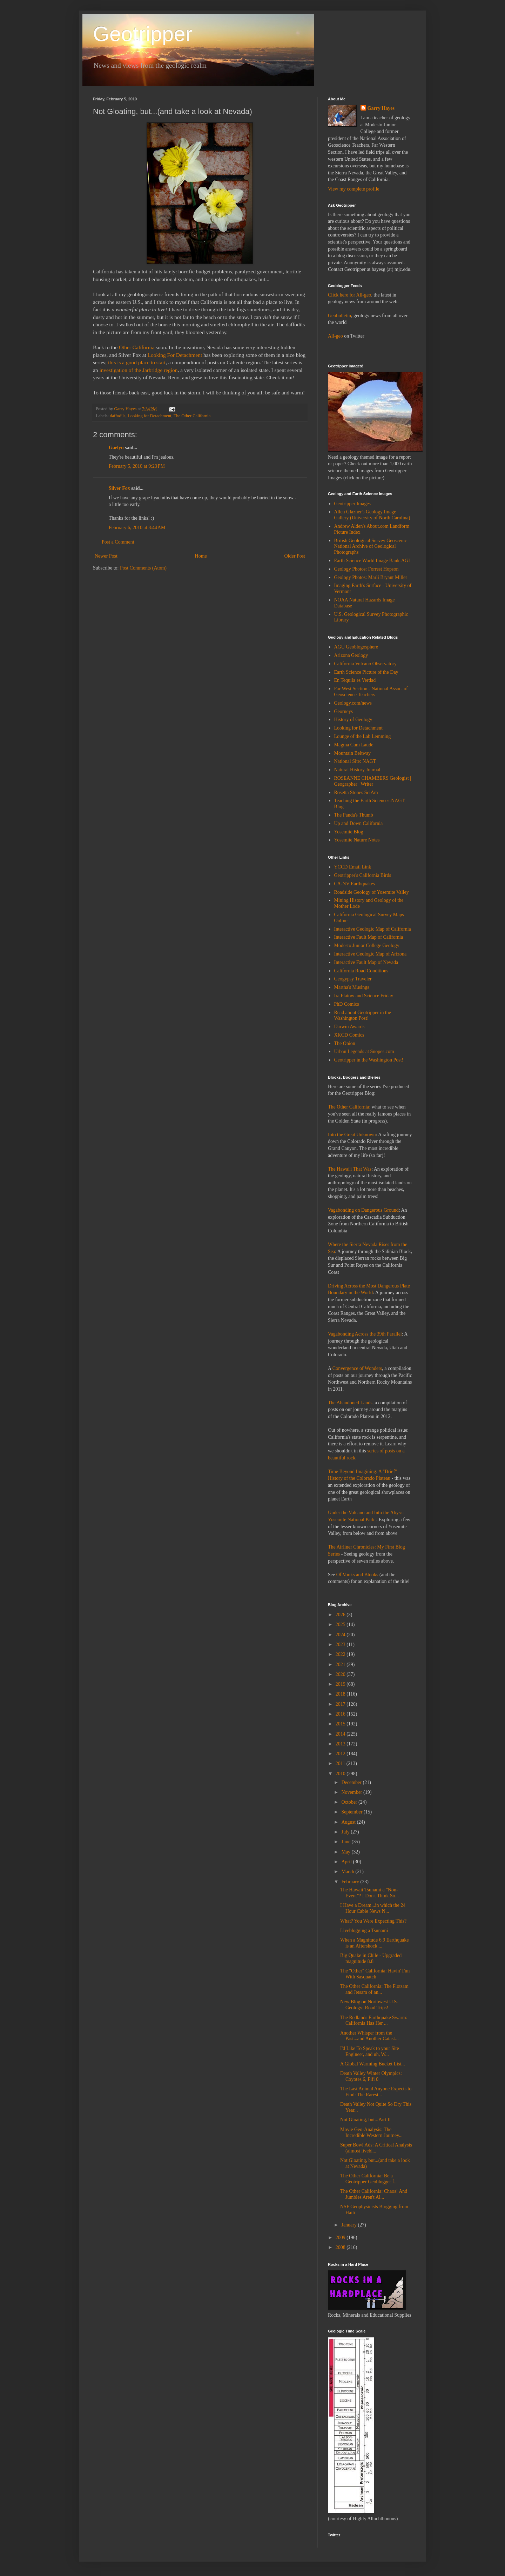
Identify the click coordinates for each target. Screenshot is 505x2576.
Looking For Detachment (175, 355)
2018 (341, 1694)
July (346, 1832)
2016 (341, 1714)
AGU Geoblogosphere (356, 647)
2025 (341, 1624)
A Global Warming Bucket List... (372, 2063)
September (352, 1812)
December (352, 1782)
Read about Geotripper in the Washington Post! (362, 1015)
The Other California (192, 415)
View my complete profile (353, 189)
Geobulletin (339, 315)
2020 (341, 1674)
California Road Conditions (361, 970)
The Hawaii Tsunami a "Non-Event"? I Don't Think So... (369, 1892)
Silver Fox (119, 488)
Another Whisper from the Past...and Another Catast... (369, 2036)
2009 (341, 2237)
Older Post (294, 556)
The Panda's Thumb (353, 815)
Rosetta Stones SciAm (356, 792)
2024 (341, 1634)
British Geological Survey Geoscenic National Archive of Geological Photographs (370, 546)
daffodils (118, 415)
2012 (341, 1753)
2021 (341, 1664)
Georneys (343, 711)
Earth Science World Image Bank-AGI (372, 560)
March (348, 1871)
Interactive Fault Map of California (368, 937)
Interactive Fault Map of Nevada (366, 962)
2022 (341, 1654)
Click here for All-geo (349, 295)
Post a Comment (118, 542)
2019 (341, 1684)
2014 (341, 1734)
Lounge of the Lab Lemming (362, 736)
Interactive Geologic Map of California (372, 929)
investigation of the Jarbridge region (138, 370)
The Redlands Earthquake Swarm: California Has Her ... (374, 2020)
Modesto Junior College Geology (366, 945)
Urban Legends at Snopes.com (364, 1051)
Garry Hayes (381, 108)
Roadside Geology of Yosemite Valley (371, 892)
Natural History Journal (357, 769)
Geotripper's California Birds (362, 875)
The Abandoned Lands (350, 1402)
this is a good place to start (137, 362)
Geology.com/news (353, 703)
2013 (341, 1743)
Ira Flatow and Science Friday (363, 995)
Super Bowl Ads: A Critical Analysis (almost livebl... (376, 2148)
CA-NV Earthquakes (354, 883)
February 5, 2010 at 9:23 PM (137, 466)
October (349, 1802)
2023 (341, 1644)
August (349, 1822)
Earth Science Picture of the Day (366, 672)
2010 (341, 1773)
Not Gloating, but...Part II (365, 2119)
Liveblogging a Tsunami (364, 1930)
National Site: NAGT (355, 761)
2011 (341, 1763)
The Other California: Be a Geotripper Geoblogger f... (369, 2178)
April (347, 1861)
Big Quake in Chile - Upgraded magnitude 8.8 (371, 1958)
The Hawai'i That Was (349, 1169)
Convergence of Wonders (357, 1368)
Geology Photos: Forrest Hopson (366, 569)
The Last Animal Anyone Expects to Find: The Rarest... (375, 2091)
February (350, 1881)
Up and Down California (358, 823)
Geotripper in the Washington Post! (369, 1060)
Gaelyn (116, 447)
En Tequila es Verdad (355, 680)
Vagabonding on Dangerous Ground (363, 1210)
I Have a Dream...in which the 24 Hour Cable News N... (372, 1908)
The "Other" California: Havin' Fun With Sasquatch (375, 1973)
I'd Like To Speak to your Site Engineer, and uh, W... (369, 2051)
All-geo (335, 336)
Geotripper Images (352, 503)
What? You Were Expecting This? (373, 1921)
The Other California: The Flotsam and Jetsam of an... (374, 1989)
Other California (136, 347)
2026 (341, 1614)
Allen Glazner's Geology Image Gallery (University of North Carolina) (372, 514)
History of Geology (353, 719)
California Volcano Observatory (365, 663)
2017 (341, 1704)
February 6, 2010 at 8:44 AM (137, 527)
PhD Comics (346, 1004)
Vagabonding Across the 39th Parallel (365, 1334)
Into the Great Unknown (352, 1134)
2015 (341, 1723)
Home (201, 556)
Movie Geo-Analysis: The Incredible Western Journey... (371, 2132)
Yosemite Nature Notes (357, 840)
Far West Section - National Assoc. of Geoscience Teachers (371, 691)
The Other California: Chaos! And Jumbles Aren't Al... (373, 2194)
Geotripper (142, 34)
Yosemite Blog (348, 831)
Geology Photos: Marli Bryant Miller (370, 577)
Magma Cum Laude (353, 744)
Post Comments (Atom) (143, 568)
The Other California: (349, 1107)
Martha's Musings (351, 987)
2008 (341, 2247)
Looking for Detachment (149, 415)
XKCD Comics (349, 1035)
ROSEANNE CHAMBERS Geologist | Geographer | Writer (372, 781)
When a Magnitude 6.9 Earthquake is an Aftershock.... (374, 1943)
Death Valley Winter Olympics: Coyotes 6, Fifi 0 (371, 2076)
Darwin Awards (349, 1026)
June (346, 1841)
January (349, 2225)
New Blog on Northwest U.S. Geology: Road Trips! (369, 2004)
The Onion (344, 1043)
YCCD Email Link (352, 867)
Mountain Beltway (352, 753)
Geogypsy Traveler (353, 978)
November (352, 1792)
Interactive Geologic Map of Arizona (370, 954)
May (346, 1852)
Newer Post (106, 556)
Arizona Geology (351, 655)
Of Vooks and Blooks (357, 1574)
